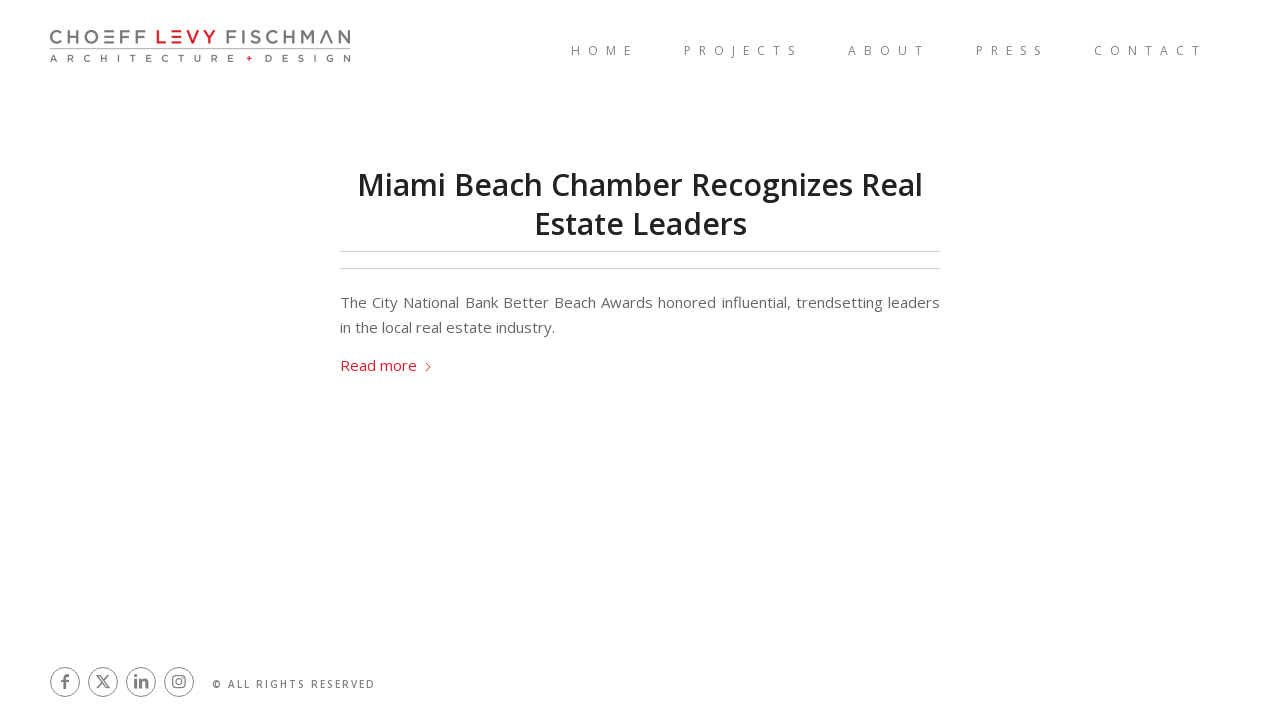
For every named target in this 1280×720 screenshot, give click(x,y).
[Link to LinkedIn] (141, 683)
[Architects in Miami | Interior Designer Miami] (250, 50)
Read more (386, 365)
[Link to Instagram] (179, 683)
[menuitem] (604, 50)
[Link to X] (103, 683)
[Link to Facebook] (65, 683)
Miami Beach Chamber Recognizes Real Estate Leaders (640, 204)
